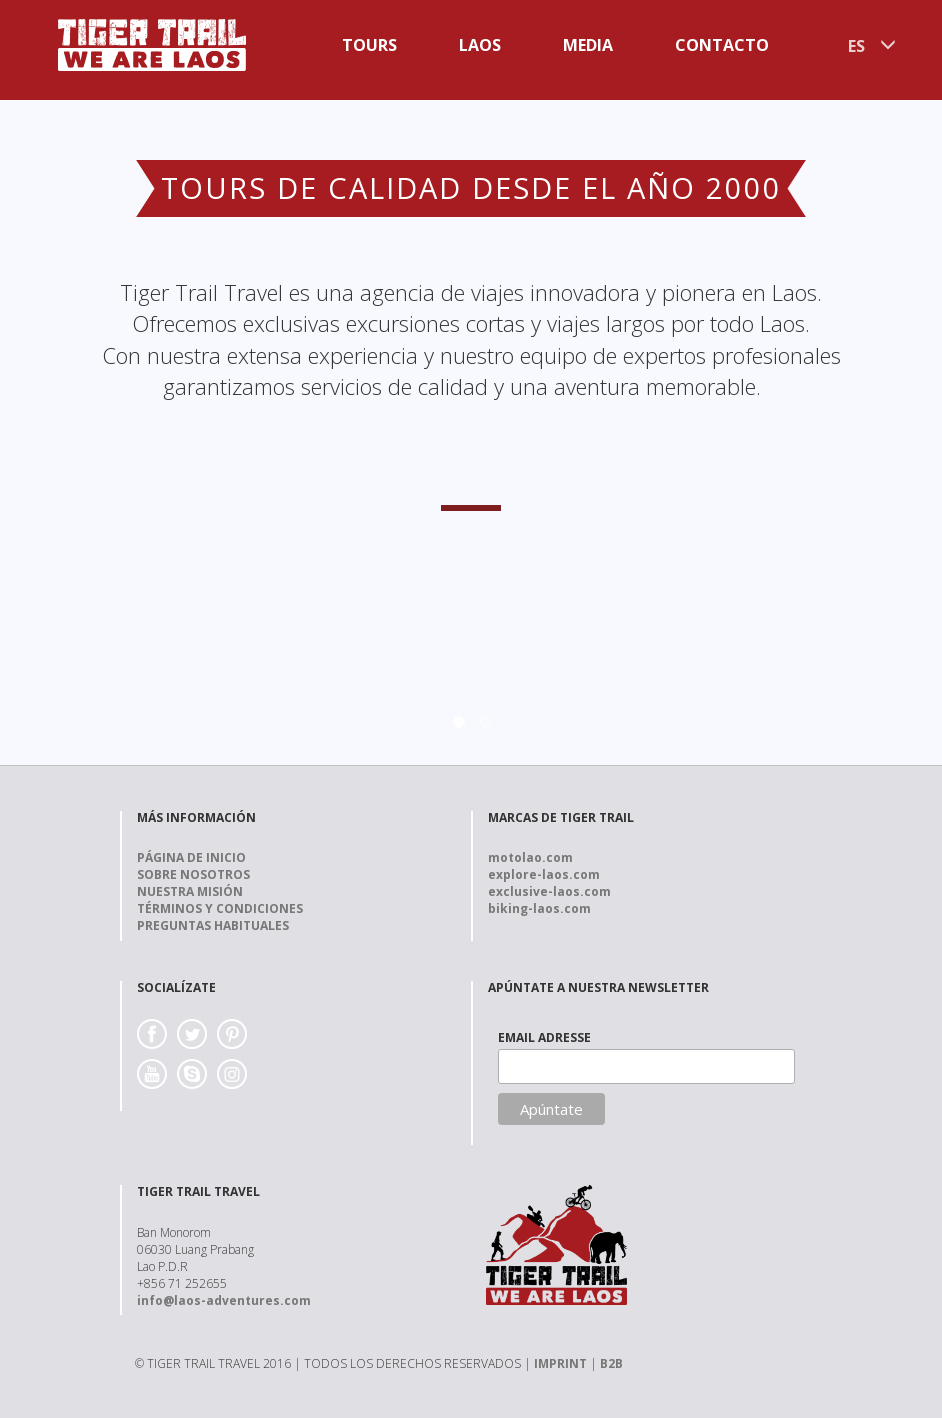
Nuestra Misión (190, 891)
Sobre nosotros (193, 874)
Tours (369, 45)
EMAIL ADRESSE (544, 1037)
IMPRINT (560, 1363)
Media (588, 45)
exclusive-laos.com (549, 891)
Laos (480, 45)
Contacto (722, 45)
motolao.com (530, 857)
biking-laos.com (539, 908)
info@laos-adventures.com (224, 1300)
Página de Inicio (191, 857)
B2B (611, 1363)
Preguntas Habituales (213, 925)
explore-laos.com (544, 874)
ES (856, 46)
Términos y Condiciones (220, 908)
